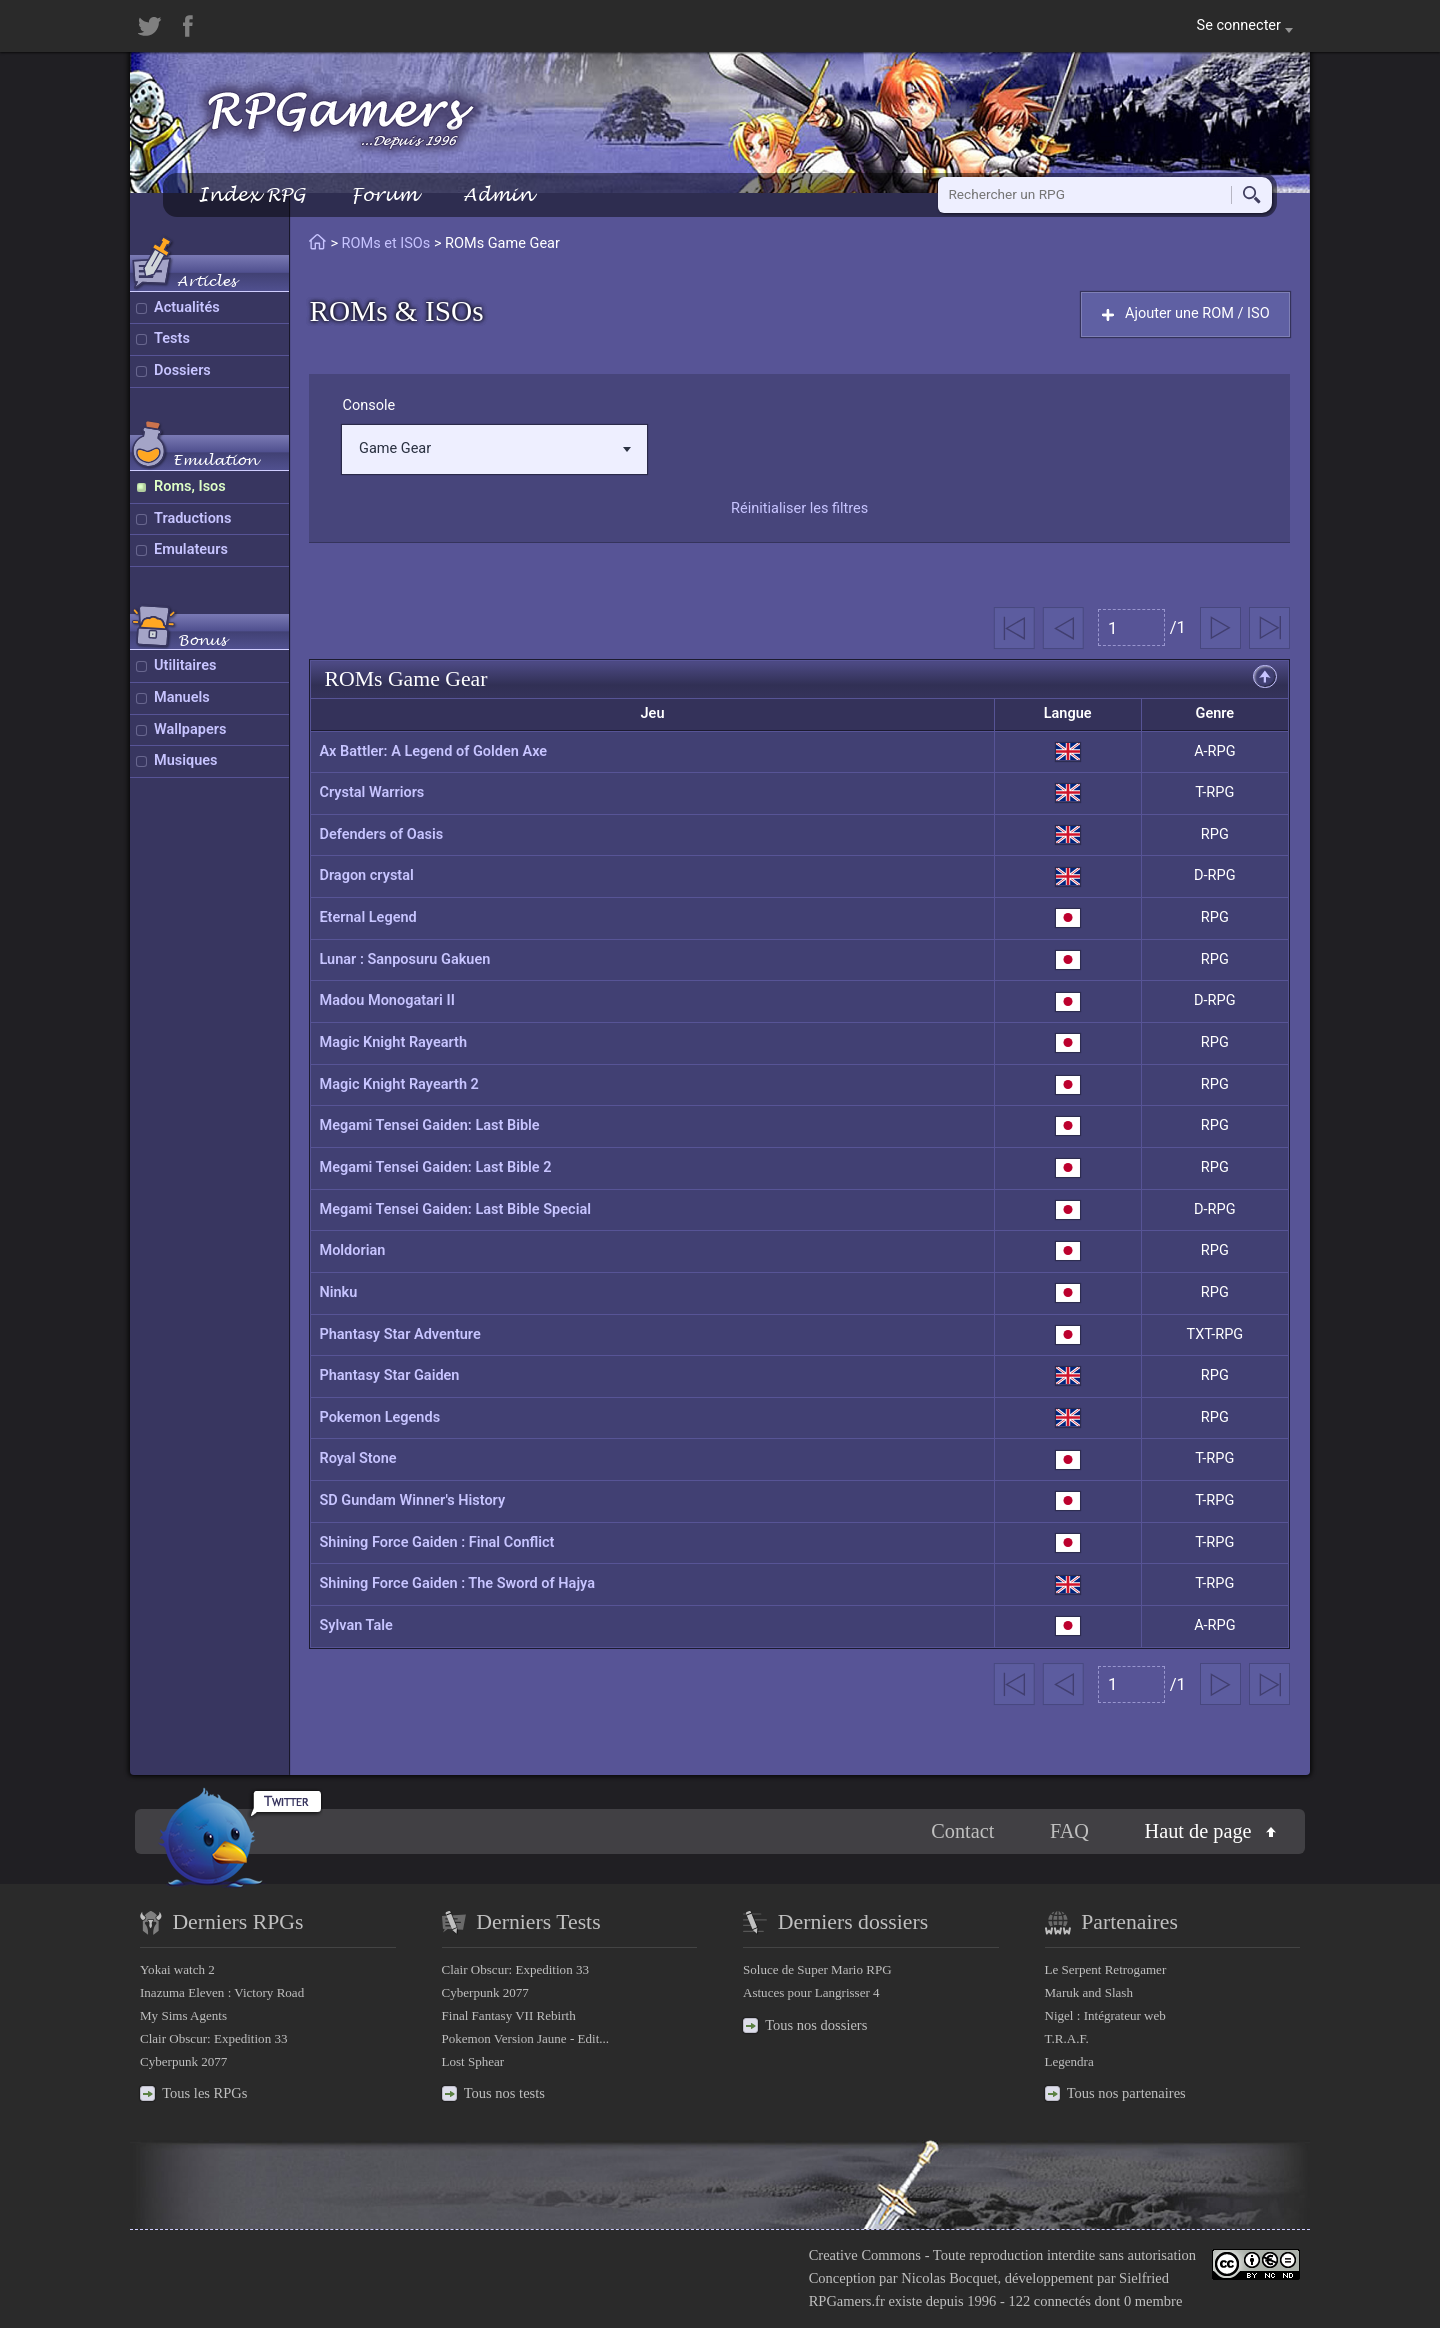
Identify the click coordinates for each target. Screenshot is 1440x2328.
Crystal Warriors (371, 792)
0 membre (1153, 2301)
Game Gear (495, 448)
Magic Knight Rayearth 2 (398, 1084)
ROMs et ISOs (386, 243)
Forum (384, 194)
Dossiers (182, 370)
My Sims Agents (183, 2015)
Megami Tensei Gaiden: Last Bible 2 (435, 1167)
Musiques (186, 760)
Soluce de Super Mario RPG (817, 1969)
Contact (962, 1831)
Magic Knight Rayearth (393, 1042)
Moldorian (352, 1250)
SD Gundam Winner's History (412, 1500)
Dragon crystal (366, 875)
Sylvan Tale (355, 1625)
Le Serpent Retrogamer (1106, 1969)
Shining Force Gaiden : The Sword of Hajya (457, 1583)
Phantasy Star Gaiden (389, 1375)
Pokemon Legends (379, 1417)
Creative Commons (865, 2255)
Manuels (182, 697)
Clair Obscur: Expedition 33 (213, 2038)
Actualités (187, 307)
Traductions (192, 518)
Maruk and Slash (1089, 1992)
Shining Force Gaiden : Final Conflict (436, 1542)
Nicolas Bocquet (949, 2278)
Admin (498, 194)
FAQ (1069, 1831)
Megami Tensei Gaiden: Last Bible (429, 1125)
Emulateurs (191, 549)
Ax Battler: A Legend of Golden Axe (433, 751)
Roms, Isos (190, 486)
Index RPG (251, 194)
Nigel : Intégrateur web (1105, 2015)
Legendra (1069, 2061)
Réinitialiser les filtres (799, 508)
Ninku (338, 1292)
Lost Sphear (473, 2061)
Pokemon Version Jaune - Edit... (526, 2038)
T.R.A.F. (1067, 2038)
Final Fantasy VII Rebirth (509, 2015)
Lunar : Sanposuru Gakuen (404, 959)
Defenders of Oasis (381, 834)
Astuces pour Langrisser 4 (811, 1992)
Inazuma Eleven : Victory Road (222, 1992)
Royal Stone (357, 1458)
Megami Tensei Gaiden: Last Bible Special (455, 1209)
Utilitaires (185, 665)
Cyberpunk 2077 (183, 2061)
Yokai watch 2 (177, 1969)
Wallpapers (190, 729)
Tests (172, 338)
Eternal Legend (367, 917)
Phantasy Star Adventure (399, 1334)
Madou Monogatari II (386, 1000)
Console (368, 405)
